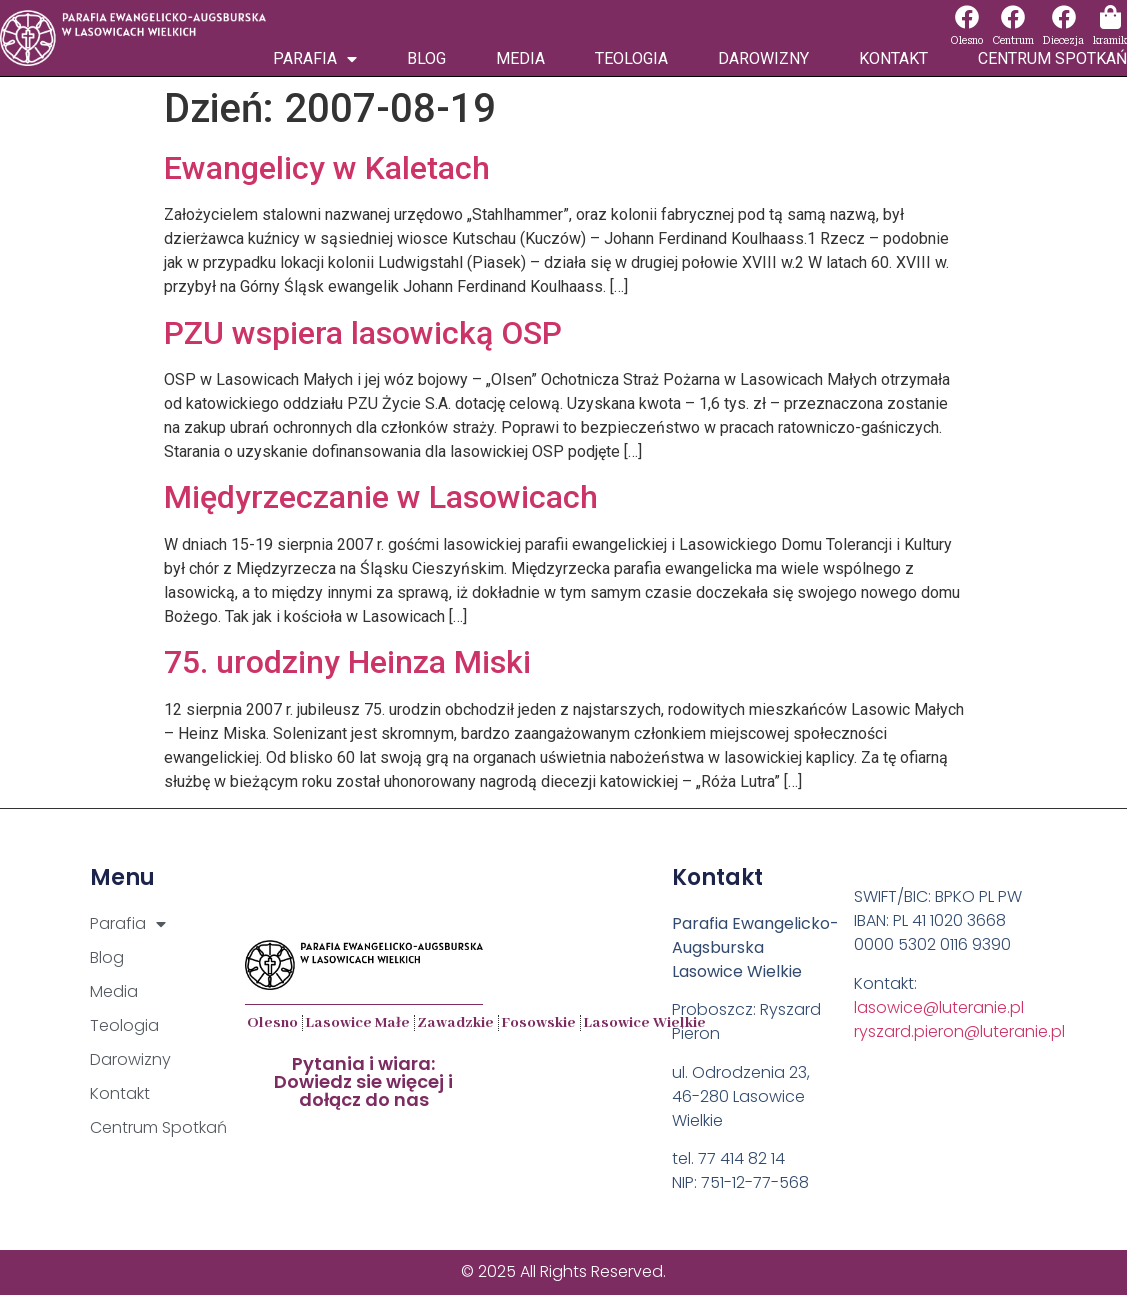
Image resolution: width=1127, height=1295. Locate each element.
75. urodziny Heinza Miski (347, 662)
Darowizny (763, 58)
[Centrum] (1013, 17)
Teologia (631, 58)
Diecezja (1063, 40)
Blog (426, 58)
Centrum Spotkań (1052, 58)
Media (520, 58)
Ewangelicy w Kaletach (327, 168)
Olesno (966, 40)
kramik (1110, 40)
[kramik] (1110, 17)
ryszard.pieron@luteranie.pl (959, 1031)
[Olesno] (967, 17)
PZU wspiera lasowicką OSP (363, 333)
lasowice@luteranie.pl (939, 1007)
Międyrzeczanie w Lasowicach (381, 497)
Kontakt (893, 58)
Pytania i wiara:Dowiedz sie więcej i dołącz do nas (363, 1081)
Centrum (1013, 40)
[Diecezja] (1064, 17)
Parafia (315, 59)
